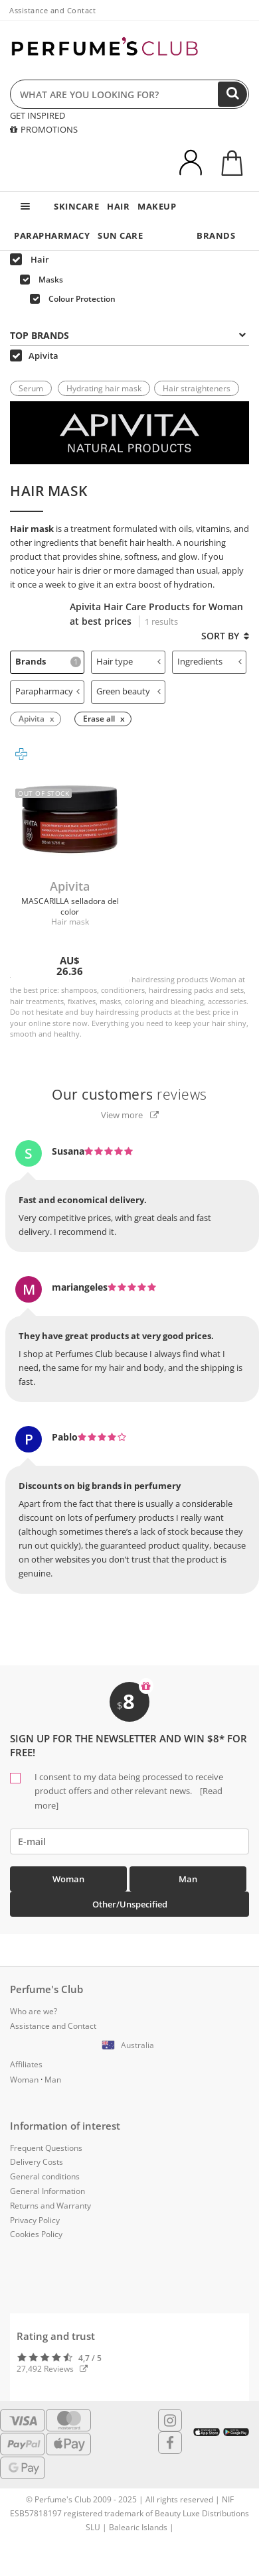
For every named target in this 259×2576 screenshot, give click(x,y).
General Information (47, 2191)
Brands (48, 661)
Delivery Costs (36, 2161)
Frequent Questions (46, 2148)
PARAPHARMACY (52, 235)
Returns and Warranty (50, 2205)
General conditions (45, 2176)
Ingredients (209, 661)
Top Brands (128, 335)
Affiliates (26, 2064)
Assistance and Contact (52, 10)
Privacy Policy (35, 2220)
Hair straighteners (196, 388)
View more (130, 1115)
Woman (68, 1879)
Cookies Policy (36, 2234)
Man (188, 1879)
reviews (129, 1094)
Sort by (225, 635)
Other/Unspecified (129, 1904)
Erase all (99, 718)
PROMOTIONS (44, 129)
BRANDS (216, 235)
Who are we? (33, 2011)
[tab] (129, 334)
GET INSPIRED (37, 115)
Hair (29, 259)
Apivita (34, 355)
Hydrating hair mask (103, 388)
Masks (41, 279)
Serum (31, 388)
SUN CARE (120, 235)
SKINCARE (76, 206)
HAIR (118, 206)
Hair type (128, 661)
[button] (129, 2045)
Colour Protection (73, 298)
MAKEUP (156, 206)
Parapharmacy (47, 691)
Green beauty (128, 691)
